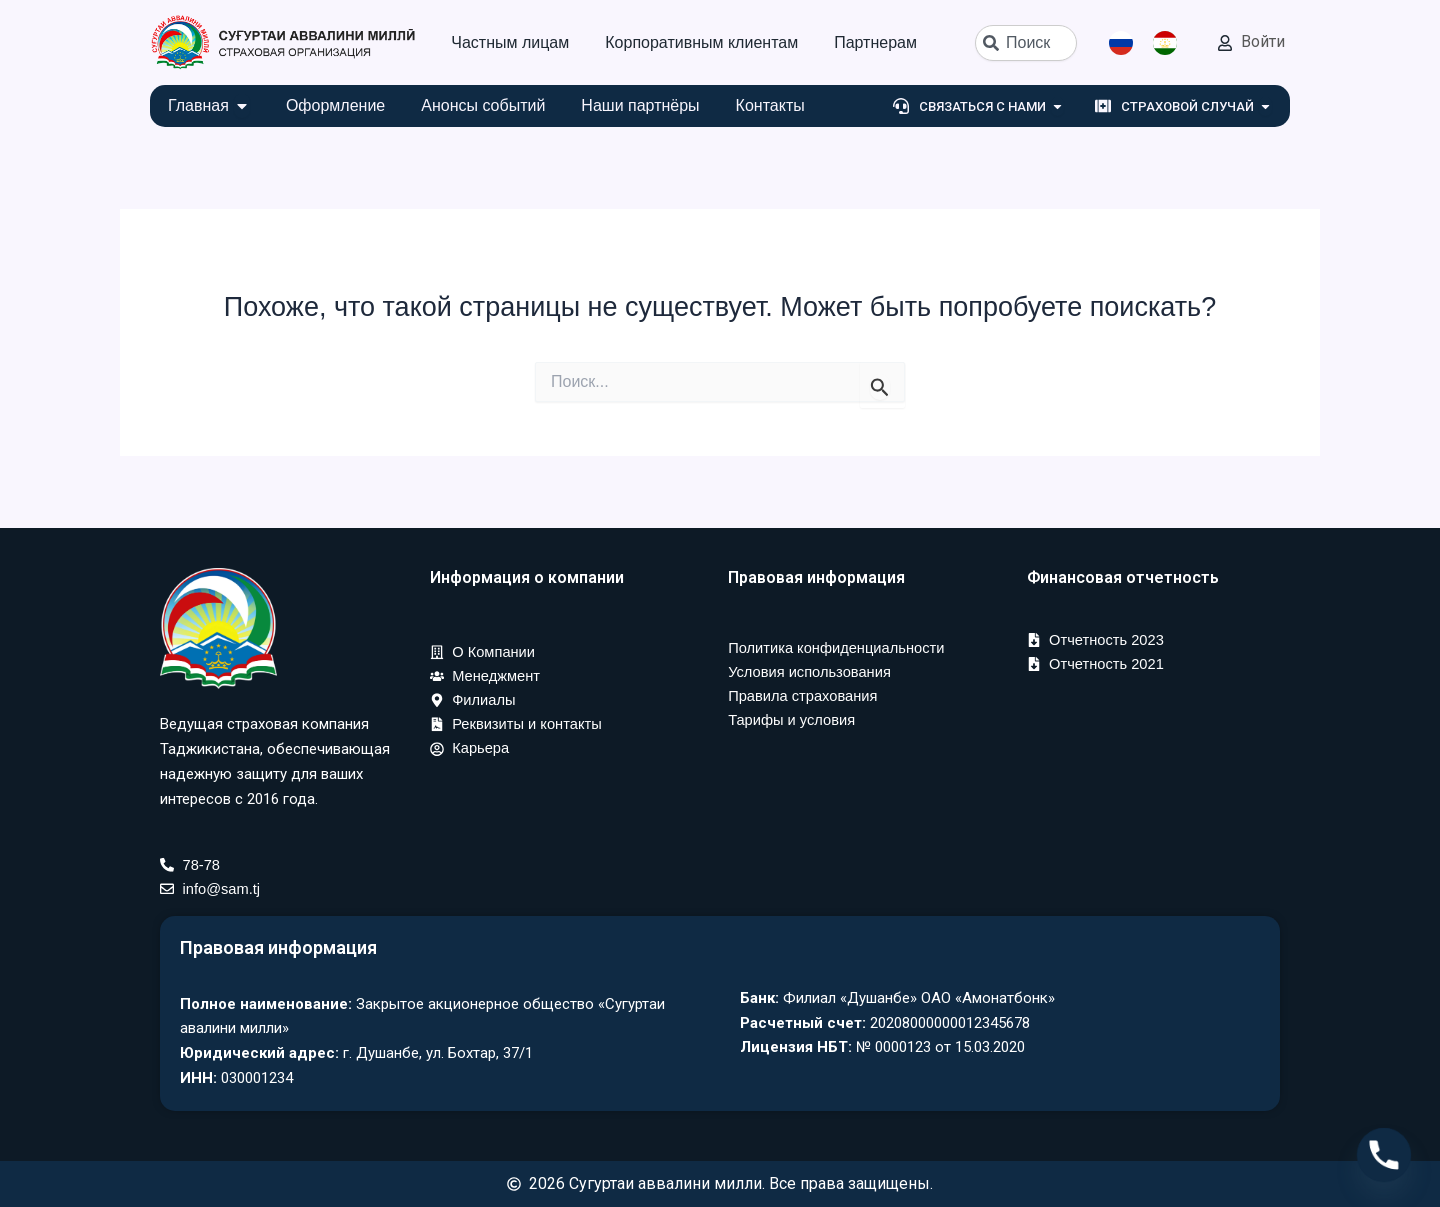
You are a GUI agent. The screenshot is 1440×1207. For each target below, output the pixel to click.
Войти (1263, 41)
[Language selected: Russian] (1153, 43)
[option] (1170, 43)
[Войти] (1225, 43)
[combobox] (1026, 43)
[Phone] (1384, 1155)
